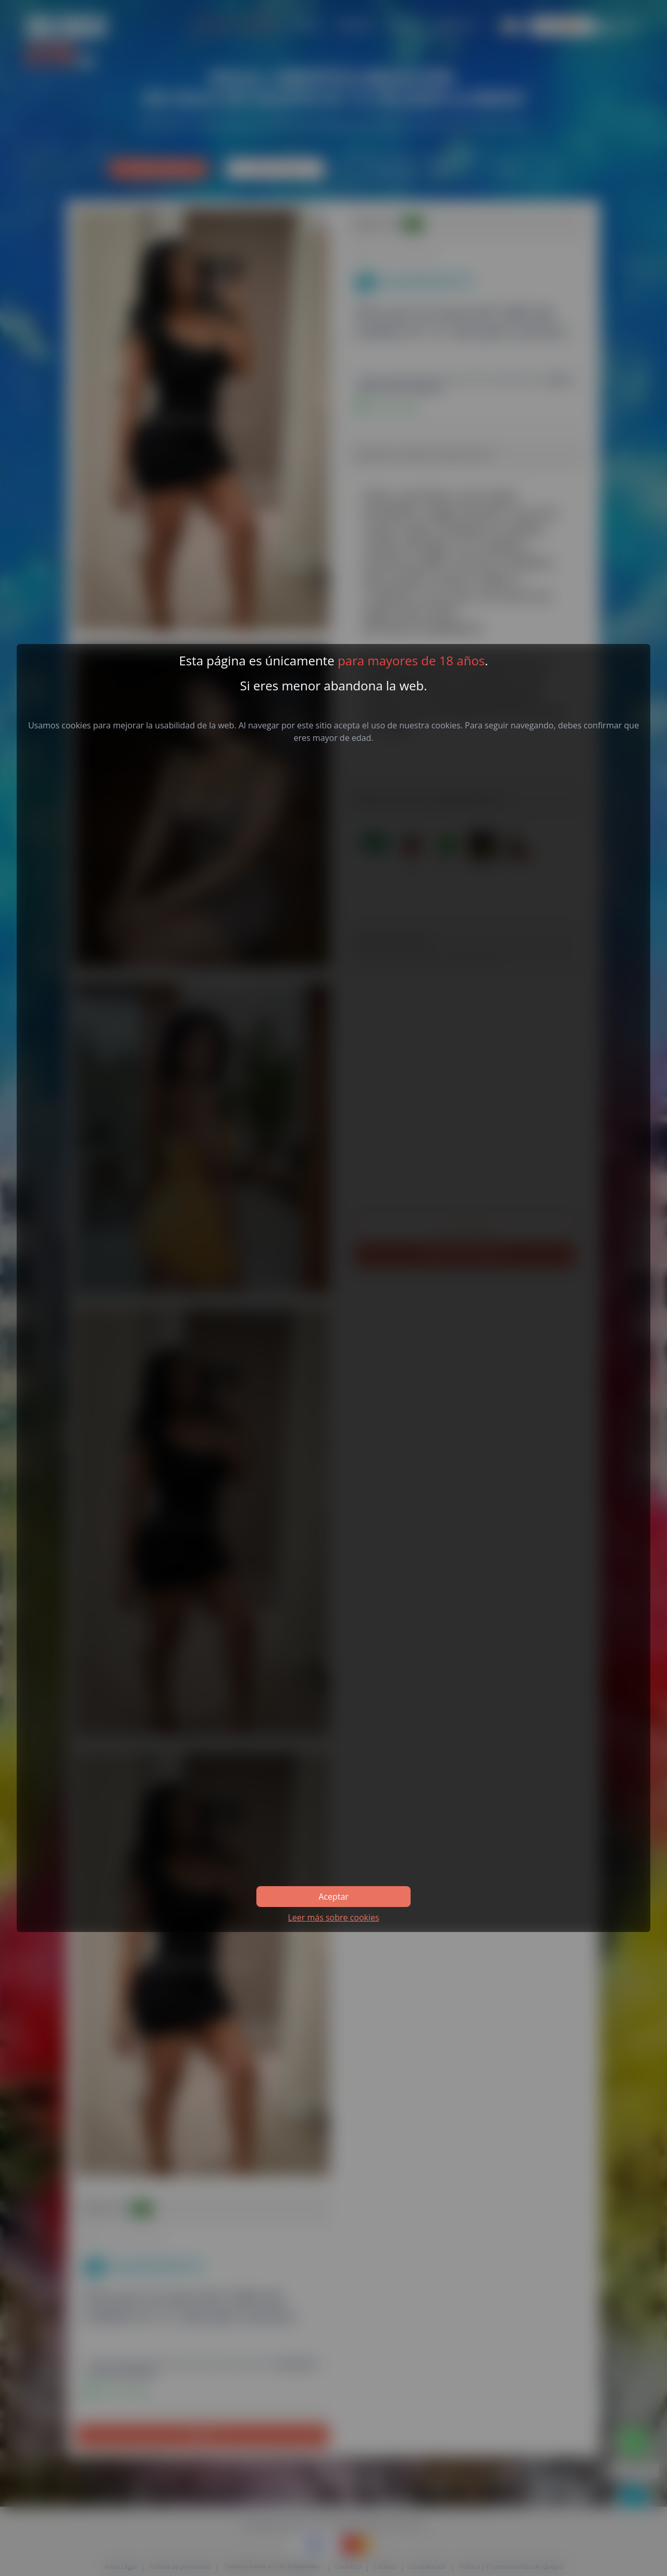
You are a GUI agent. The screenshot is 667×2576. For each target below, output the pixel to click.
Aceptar (333, 1896)
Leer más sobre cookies (333, 1917)
